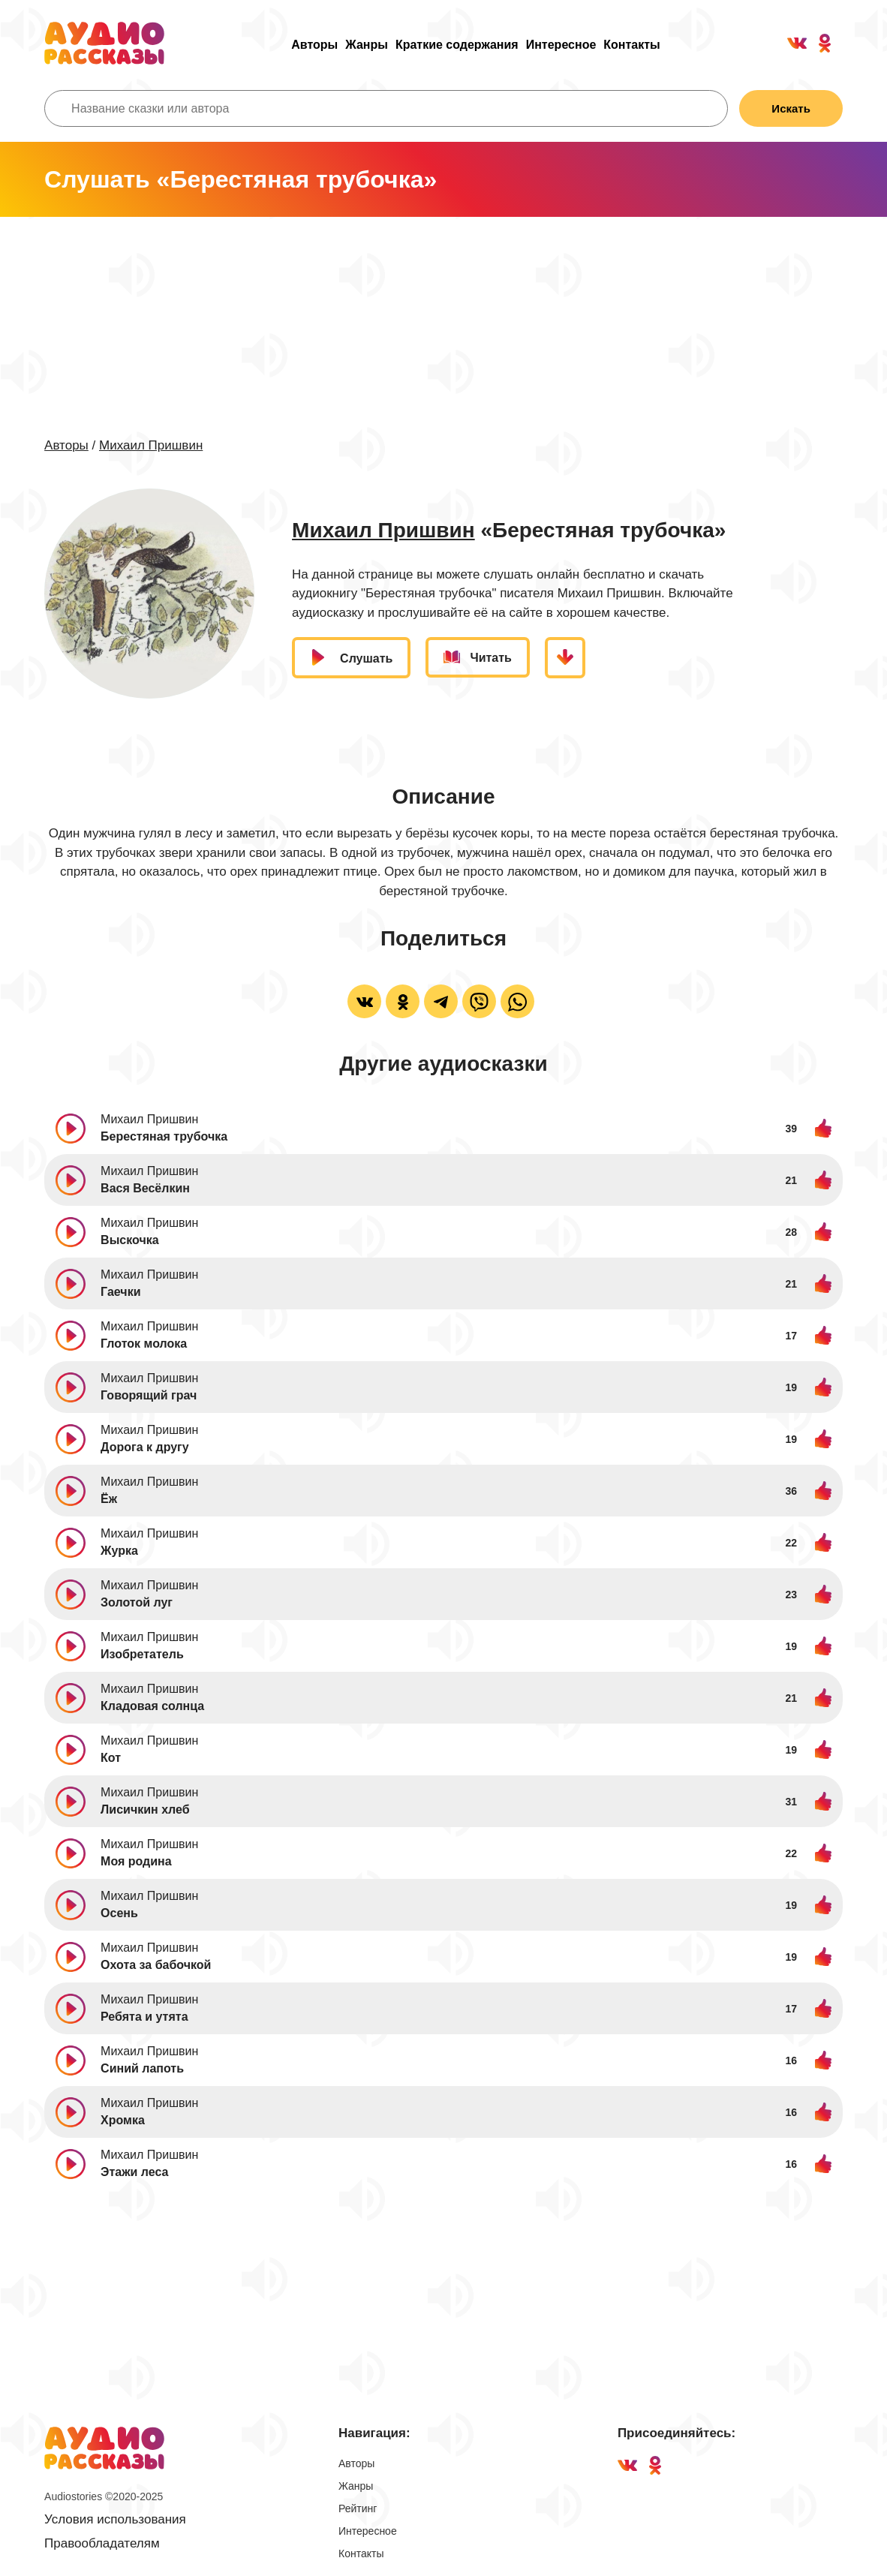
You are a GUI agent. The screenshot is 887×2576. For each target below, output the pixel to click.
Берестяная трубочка (164, 1136)
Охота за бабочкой (156, 1964)
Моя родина (136, 1861)
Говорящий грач (149, 1395)
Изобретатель (142, 1654)
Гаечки (120, 1291)
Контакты (631, 44)
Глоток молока (144, 1343)
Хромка (123, 2120)
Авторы (314, 44)
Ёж (109, 1498)
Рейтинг (357, 2508)
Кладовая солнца (152, 1706)
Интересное (561, 44)
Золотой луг (137, 1602)
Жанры (366, 44)
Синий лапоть (142, 2068)
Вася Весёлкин (145, 1188)
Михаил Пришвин (151, 445)
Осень (119, 1913)
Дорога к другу (145, 1447)
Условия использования (115, 2519)
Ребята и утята (144, 2016)
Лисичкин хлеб (145, 1809)
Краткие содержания (457, 44)
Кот (111, 1757)
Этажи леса (134, 2172)
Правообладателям (102, 2543)
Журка (119, 1550)
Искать (790, 108)
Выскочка (129, 1240)
